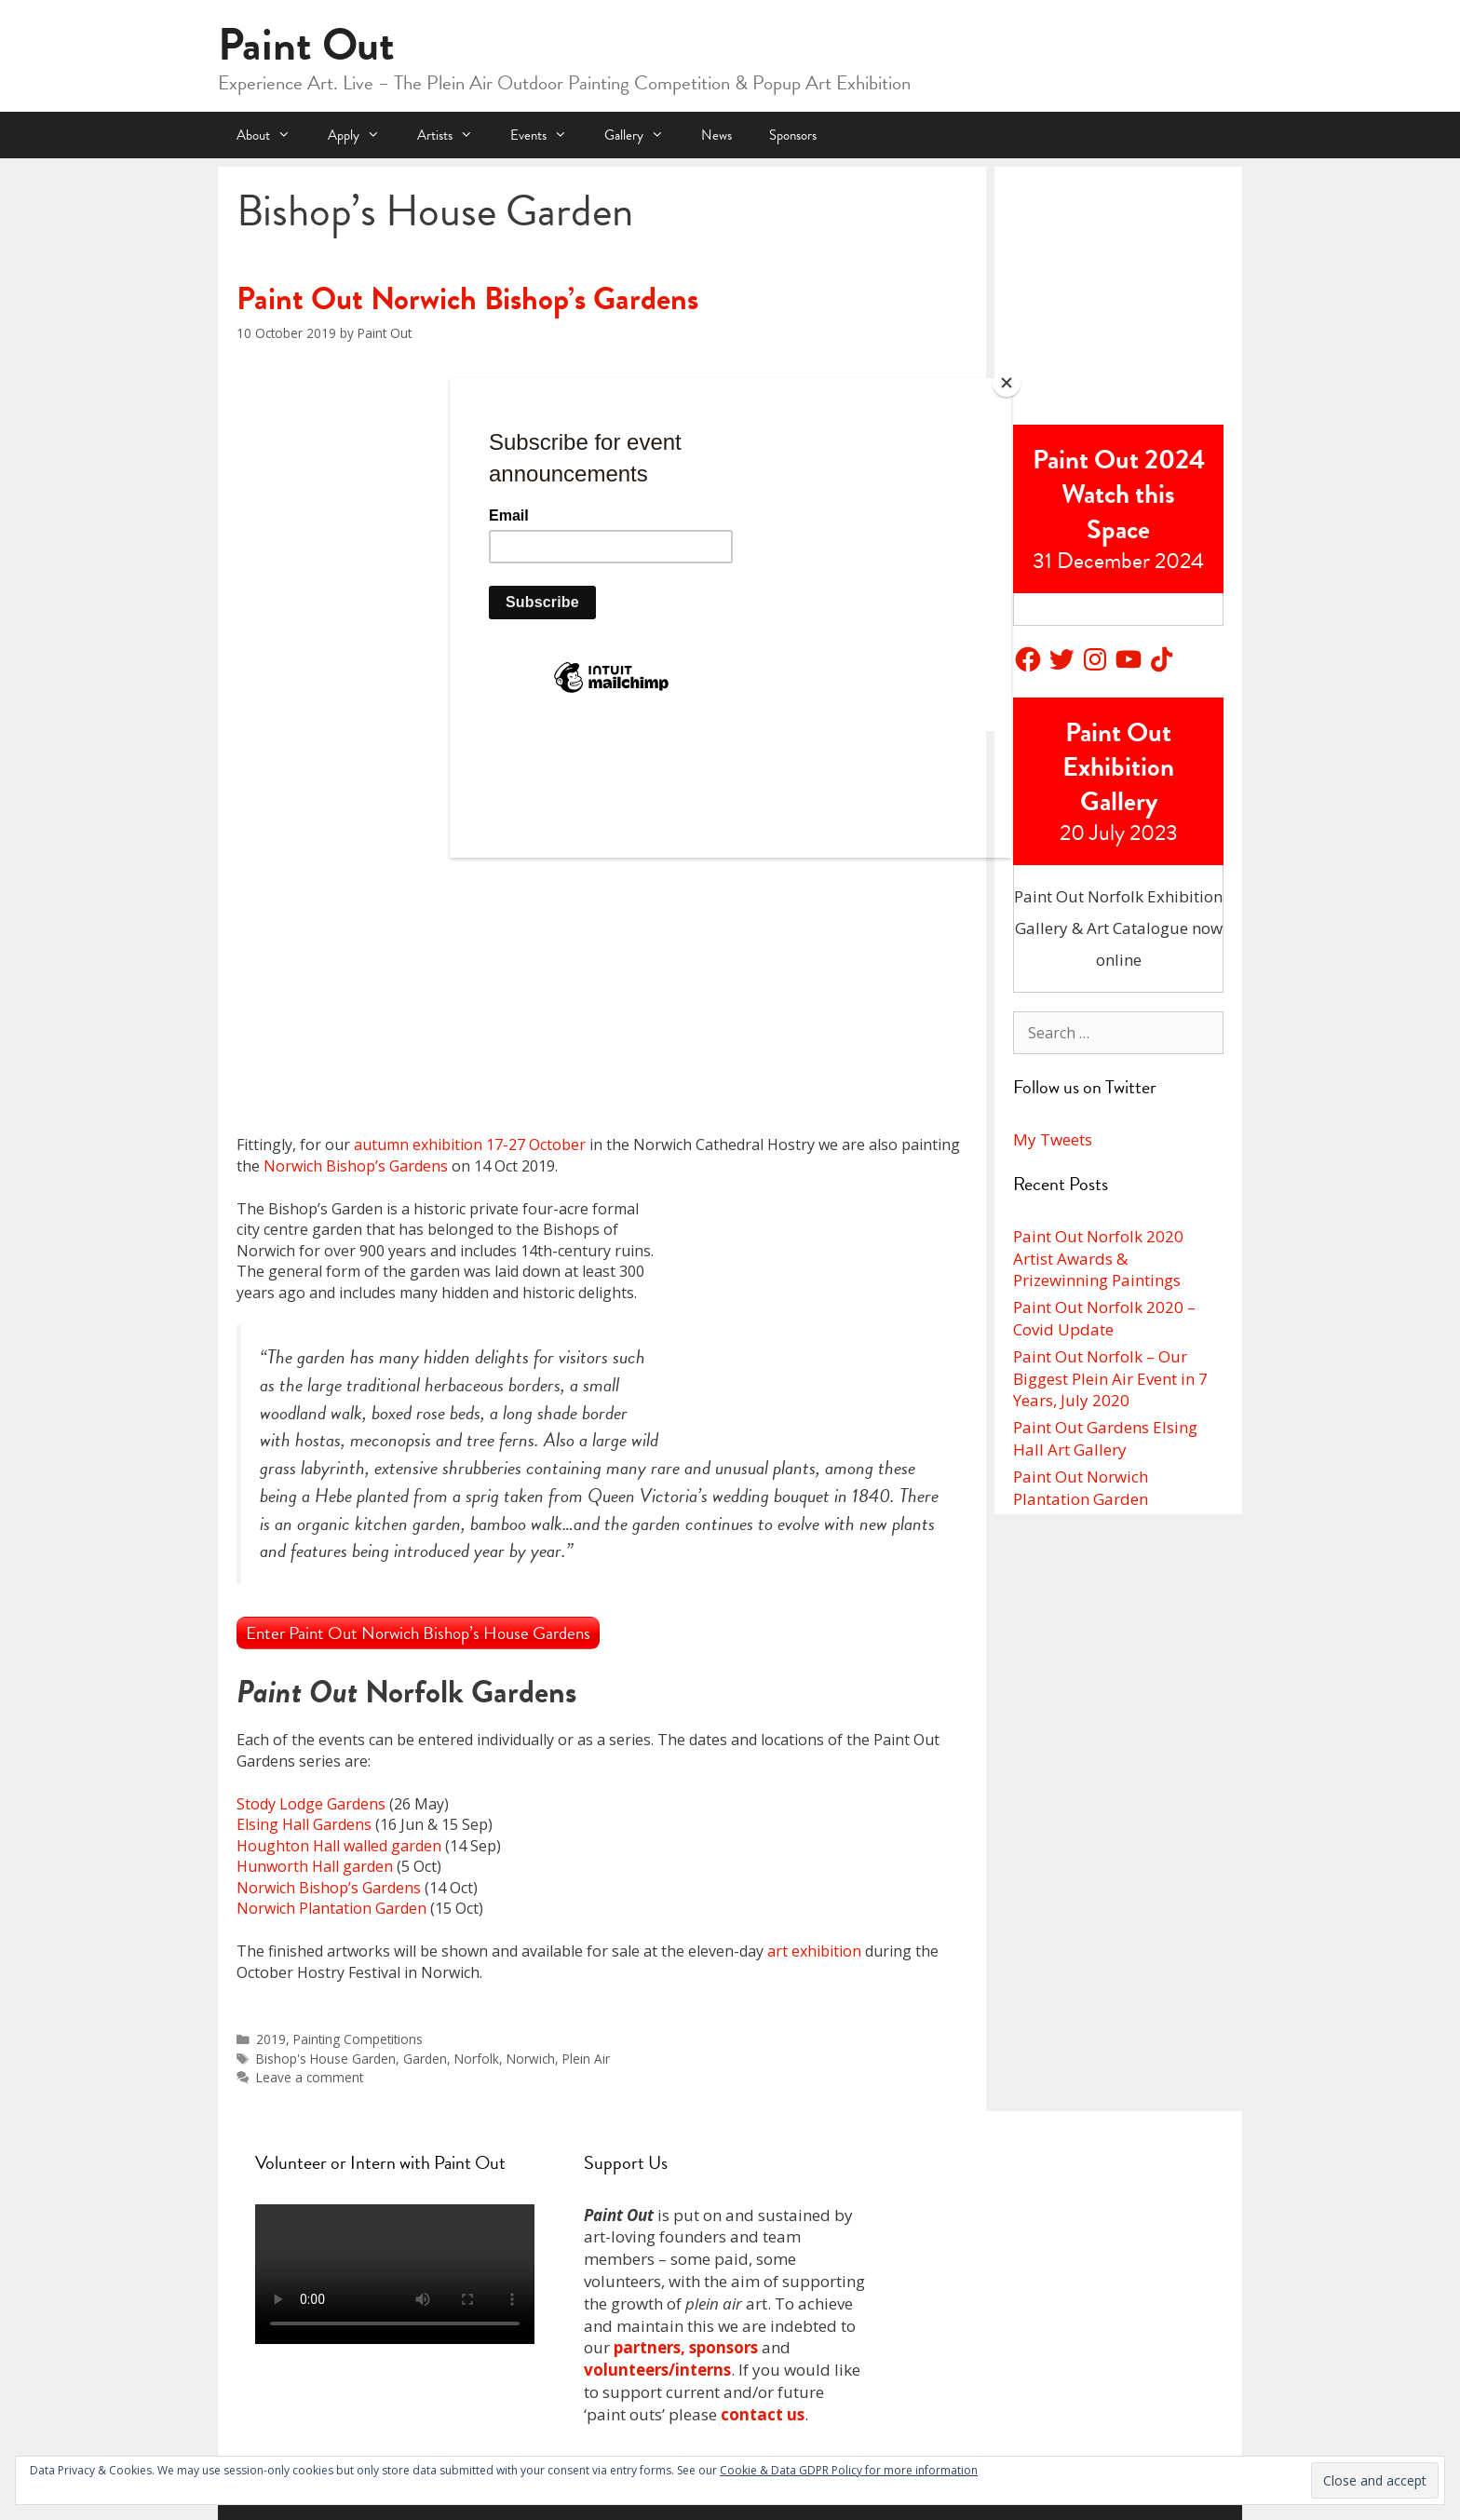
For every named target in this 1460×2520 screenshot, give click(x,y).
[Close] (1007, 383)
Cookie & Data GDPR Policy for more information (849, 2470)
